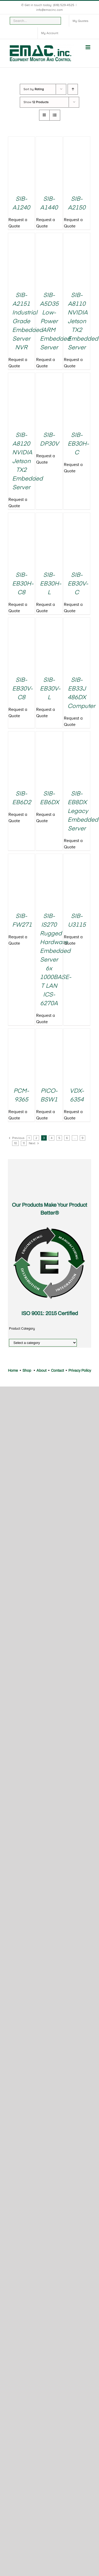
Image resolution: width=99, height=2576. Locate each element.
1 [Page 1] (29, 1138)
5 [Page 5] (59, 1138)
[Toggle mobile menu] (88, 47)
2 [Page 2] (36, 1138)
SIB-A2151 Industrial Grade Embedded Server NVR (27, 321)
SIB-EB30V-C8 (22, 689)
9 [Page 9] (82, 1138)
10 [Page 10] (15, 1143)
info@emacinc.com (49, 10)
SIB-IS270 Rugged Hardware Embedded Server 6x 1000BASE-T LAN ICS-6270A (55, 959)
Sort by (33, 89)
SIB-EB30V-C (78, 584)
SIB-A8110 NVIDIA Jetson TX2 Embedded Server (83, 321)
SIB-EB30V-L (50, 689)
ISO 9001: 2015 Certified (49, 1313)
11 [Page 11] (24, 1143)
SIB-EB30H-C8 (23, 584)
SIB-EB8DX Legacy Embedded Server (83, 811)
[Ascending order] (73, 89)
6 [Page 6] (67, 1138)
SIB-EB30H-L (50, 584)
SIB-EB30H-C (78, 444)
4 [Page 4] (52, 1138)
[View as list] (55, 115)
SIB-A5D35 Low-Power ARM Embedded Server (55, 321)
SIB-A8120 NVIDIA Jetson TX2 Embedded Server (27, 461)
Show (36, 102)
